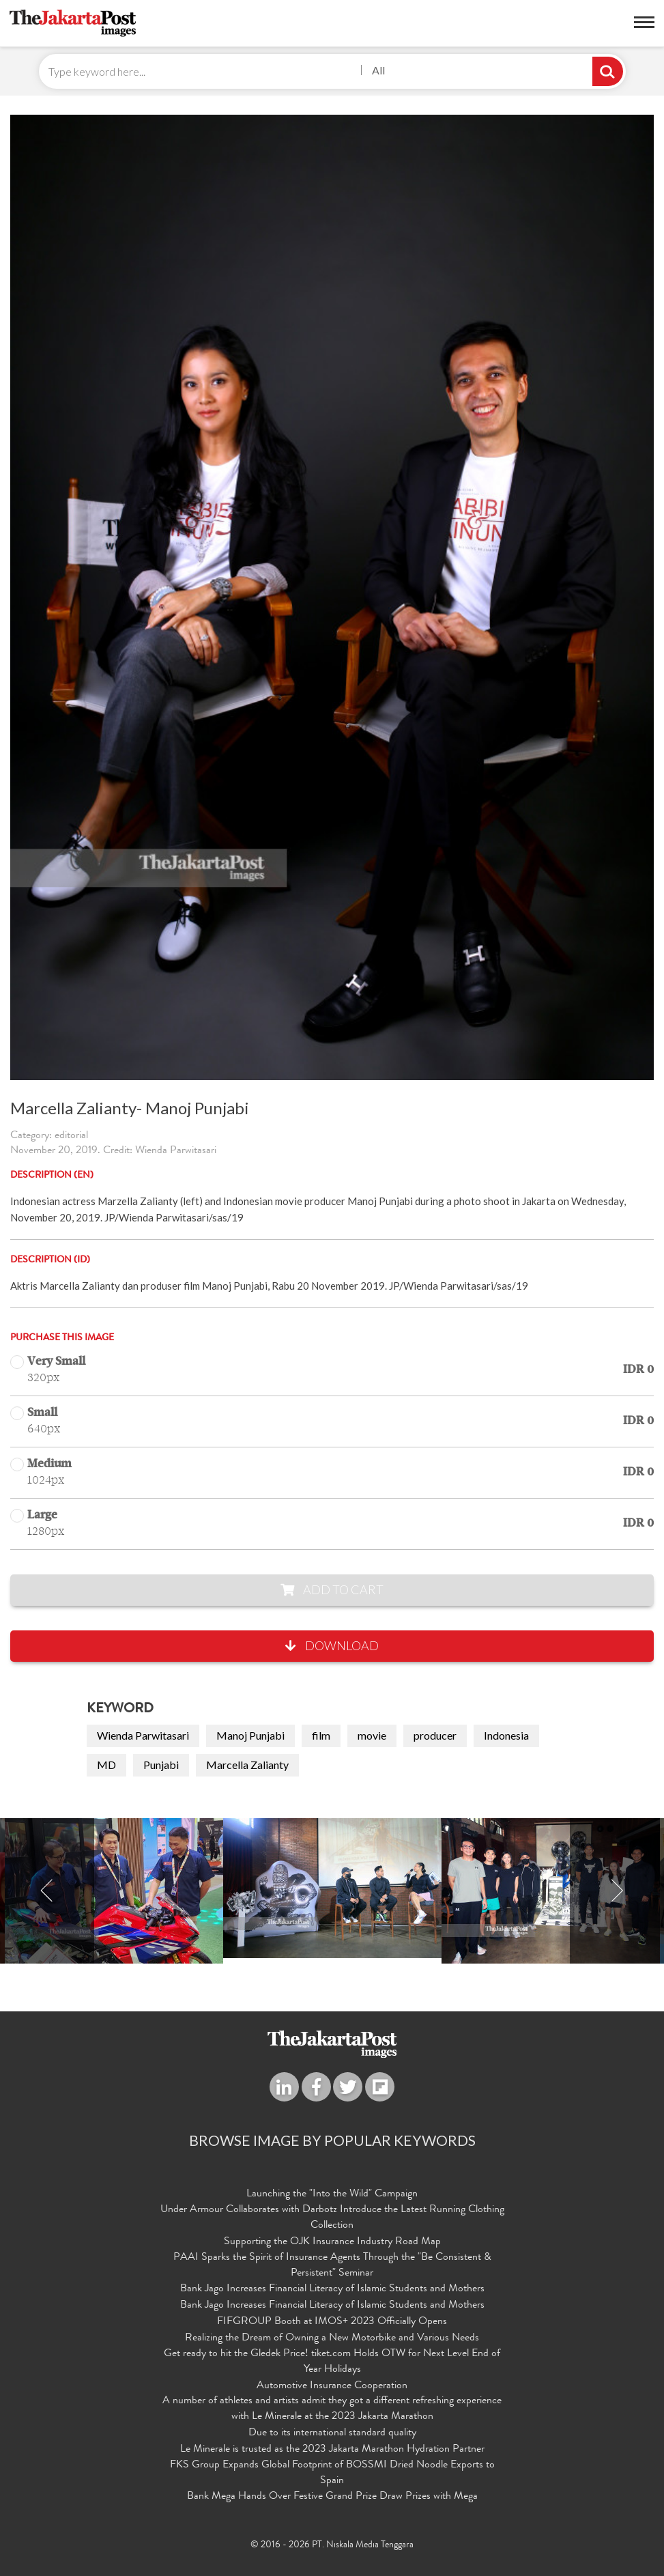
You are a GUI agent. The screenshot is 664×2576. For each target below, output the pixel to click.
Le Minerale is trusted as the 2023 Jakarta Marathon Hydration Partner (332, 2449)
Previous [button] (47, 1891)
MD (106, 1764)
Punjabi (161, 1764)
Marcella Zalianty (247, 1764)
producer (435, 1735)
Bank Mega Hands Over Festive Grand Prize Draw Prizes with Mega (332, 2496)
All (378, 69)
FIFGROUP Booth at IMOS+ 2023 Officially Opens (332, 2322)
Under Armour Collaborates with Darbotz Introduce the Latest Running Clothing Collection (332, 2218)
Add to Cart (332, 1589)
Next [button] (617, 1891)
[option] (332, 1888)
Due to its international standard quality (332, 2433)
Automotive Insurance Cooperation (332, 2386)
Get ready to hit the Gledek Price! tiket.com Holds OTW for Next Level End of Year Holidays (332, 2362)
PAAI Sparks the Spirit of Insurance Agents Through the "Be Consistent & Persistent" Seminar (332, 2265)
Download (332, 1645)
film (321, 1735)
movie (372, 1735)
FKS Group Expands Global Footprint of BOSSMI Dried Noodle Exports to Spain (332, 2473)
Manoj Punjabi (250, 1735)
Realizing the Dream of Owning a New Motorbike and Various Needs (332, 2338)
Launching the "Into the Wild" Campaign (332, 2194)
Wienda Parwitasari (143, 1735)
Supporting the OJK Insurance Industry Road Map (332, 2242)
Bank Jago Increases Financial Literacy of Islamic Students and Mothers (332, 2289)
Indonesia (506, 1735)
